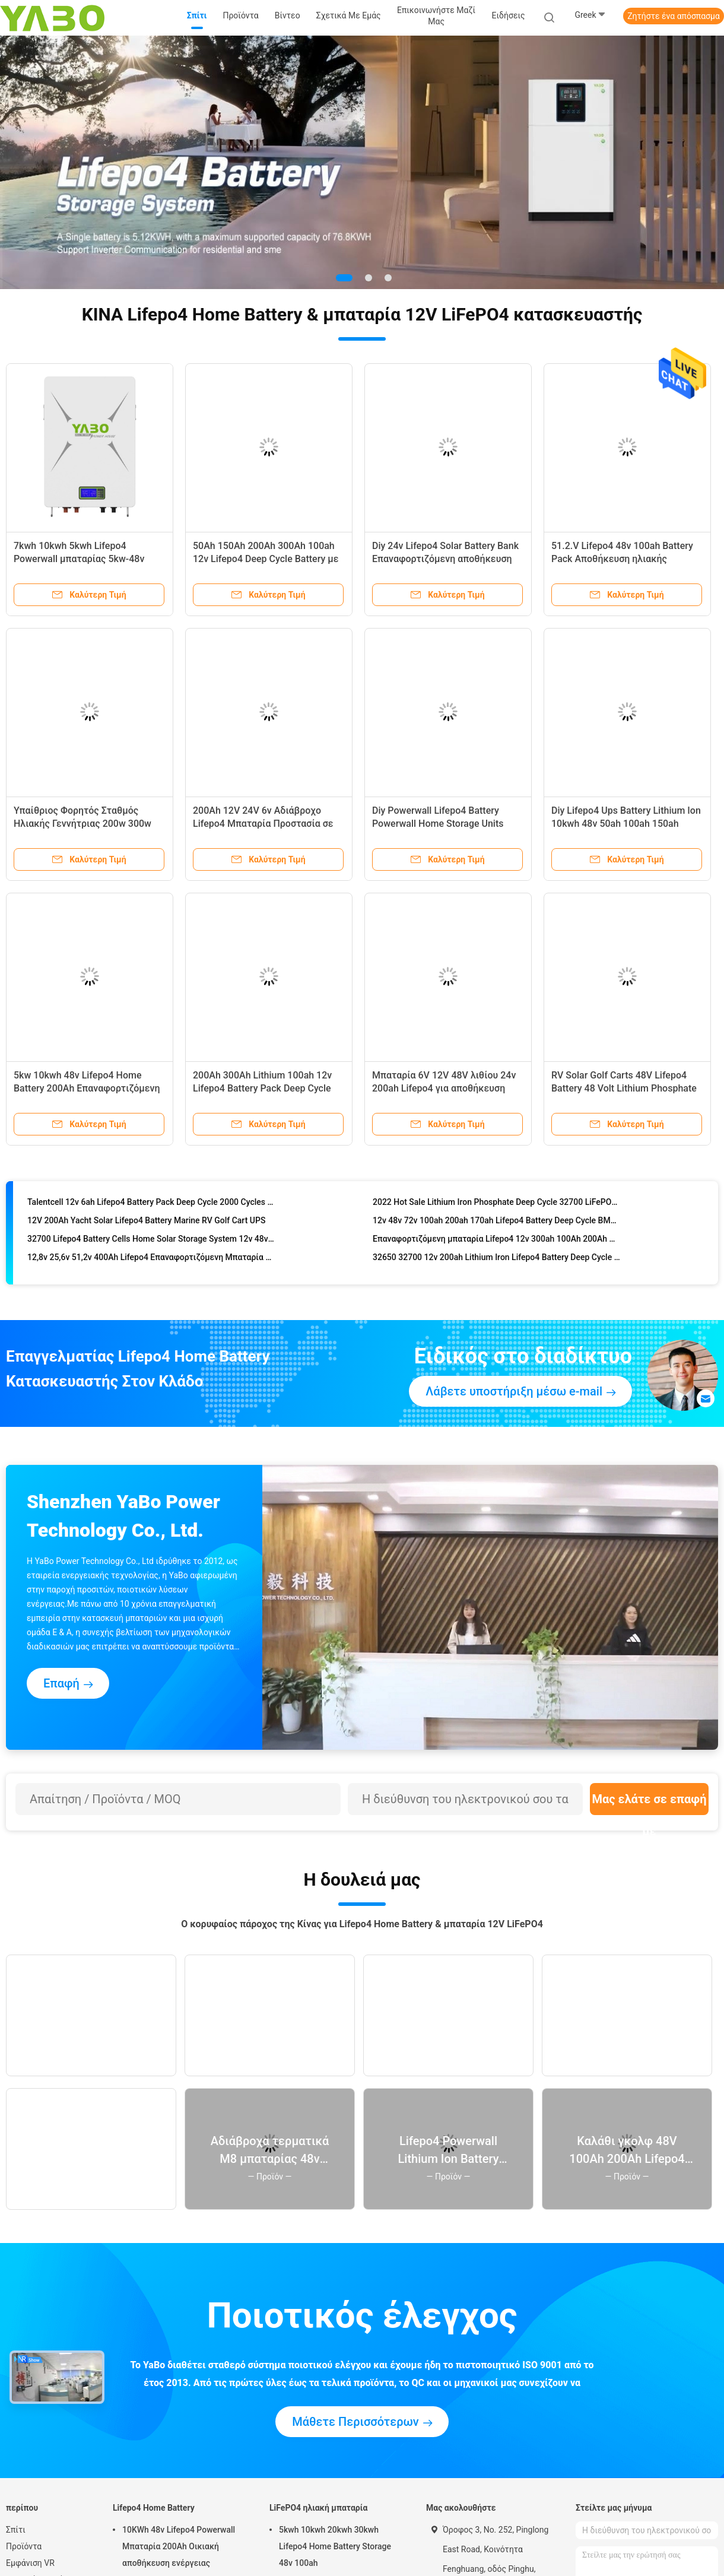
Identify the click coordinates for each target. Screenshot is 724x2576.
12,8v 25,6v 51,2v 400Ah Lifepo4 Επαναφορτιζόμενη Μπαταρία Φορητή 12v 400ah (151, 1263)
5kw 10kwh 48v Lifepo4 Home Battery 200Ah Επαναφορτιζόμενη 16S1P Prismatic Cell (87, 1088)
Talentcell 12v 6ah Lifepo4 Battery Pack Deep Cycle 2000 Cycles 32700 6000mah (151, 1208)
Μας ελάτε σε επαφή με (649, 1803)
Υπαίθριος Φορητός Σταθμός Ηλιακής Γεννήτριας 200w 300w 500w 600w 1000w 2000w (82, 823)
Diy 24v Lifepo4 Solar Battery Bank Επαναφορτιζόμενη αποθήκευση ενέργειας (445, 559)
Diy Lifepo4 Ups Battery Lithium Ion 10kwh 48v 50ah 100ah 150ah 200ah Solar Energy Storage (626, 823)
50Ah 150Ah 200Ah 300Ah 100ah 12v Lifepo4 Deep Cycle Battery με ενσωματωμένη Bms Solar (266, 559)
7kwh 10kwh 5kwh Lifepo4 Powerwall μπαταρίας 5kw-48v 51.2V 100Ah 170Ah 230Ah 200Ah (86, 559)
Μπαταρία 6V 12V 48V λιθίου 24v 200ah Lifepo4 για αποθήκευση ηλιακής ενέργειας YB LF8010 (444, 1088)
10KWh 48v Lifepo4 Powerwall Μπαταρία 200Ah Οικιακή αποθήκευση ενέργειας (178, 2546)
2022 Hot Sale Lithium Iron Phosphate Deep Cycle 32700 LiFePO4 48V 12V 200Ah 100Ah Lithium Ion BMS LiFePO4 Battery (496, 1208)
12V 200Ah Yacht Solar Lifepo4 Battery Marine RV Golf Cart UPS (146, 1227)
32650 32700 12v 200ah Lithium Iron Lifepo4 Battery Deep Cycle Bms (496, 1263)
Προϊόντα (24, 2546)
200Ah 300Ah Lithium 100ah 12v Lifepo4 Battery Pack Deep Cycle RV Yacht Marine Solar (262, 1088)
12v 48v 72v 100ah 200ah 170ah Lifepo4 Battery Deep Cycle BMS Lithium (496, 1227)
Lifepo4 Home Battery (154, 2507)
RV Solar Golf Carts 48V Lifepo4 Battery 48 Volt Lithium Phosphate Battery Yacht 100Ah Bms (624, 1088)
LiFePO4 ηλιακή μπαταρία (318, 2507)
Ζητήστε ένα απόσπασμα (673, 16)
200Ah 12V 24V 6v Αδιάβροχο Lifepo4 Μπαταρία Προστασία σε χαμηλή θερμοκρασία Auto (263, 823)
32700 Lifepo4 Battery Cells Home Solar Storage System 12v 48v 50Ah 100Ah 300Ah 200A (151, 1245)
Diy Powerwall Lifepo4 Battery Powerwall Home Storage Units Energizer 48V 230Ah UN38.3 (438, 823)
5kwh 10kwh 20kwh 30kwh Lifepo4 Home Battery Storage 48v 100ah (335, 2546)
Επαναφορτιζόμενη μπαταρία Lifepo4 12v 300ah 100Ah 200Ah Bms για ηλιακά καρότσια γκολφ (496, 1245)
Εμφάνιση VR (30, 2563)
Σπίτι (16, 2529)
